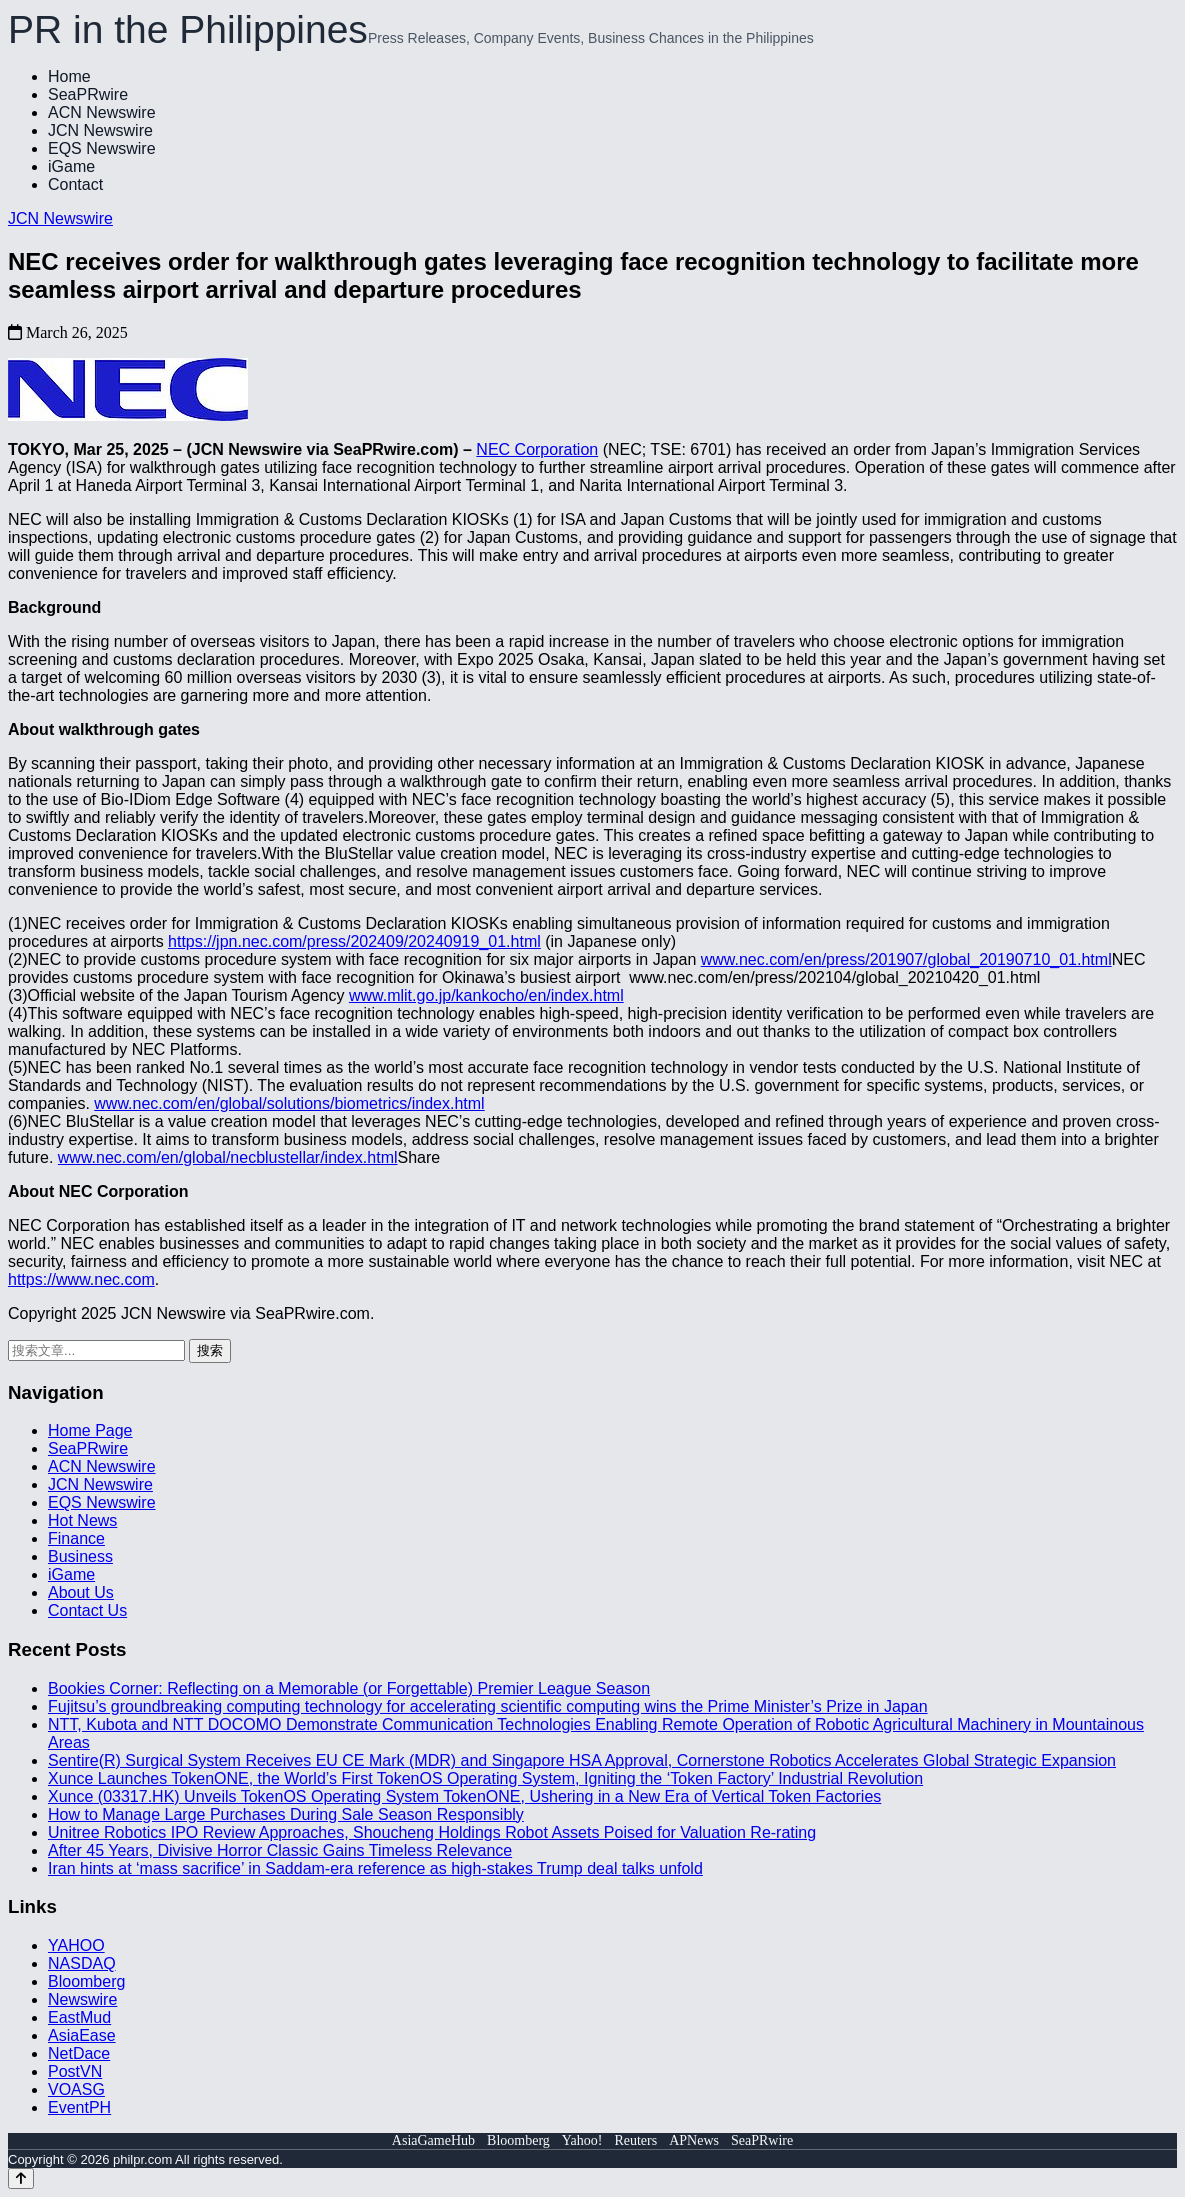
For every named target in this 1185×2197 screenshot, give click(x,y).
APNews (694, 2140)
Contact (75, 184)
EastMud (79, 2017)
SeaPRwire (88, 94)
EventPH (79, 2107)
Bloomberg (86, 1981)
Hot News (82, 1520)
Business (80, 1556)
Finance (76, 1538)
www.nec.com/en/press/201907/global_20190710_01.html (906, 959)
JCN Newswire (100, 130)
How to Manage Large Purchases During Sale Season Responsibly (286, 1814)
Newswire (82, 1999)
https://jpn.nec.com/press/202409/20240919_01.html (354, 941)
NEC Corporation (537, 449)
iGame (71, 166)
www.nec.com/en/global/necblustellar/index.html (228, 1157)
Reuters (635, 2140)
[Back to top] (21, 2178)
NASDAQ (82, 1963)
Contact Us (87, 1610)
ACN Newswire (102, 112)
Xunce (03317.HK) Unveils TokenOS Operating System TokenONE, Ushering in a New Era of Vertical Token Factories (464, 1796)
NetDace (79, 2053)
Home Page (90, 1430)
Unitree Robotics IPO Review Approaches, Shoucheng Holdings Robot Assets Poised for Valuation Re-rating (432, 1832)
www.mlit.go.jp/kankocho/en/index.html (486, 995)
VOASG (76, 2089)
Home (69, 76)
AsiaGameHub (433, 2140)
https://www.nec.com (81, 1279)
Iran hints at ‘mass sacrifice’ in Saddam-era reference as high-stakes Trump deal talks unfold (375, 1868)
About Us (81, 1592)
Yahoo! (582, 2140)
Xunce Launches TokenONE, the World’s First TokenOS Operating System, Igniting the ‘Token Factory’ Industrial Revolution (485, 1778)
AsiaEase (82, 2035)
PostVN (75, 2071)
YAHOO (76, 1945)
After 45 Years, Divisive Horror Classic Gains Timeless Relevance (280, 1850)
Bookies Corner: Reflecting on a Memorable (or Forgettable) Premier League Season (349, 1688)
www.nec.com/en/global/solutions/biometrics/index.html (289, 1103)
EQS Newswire (102, 148)
